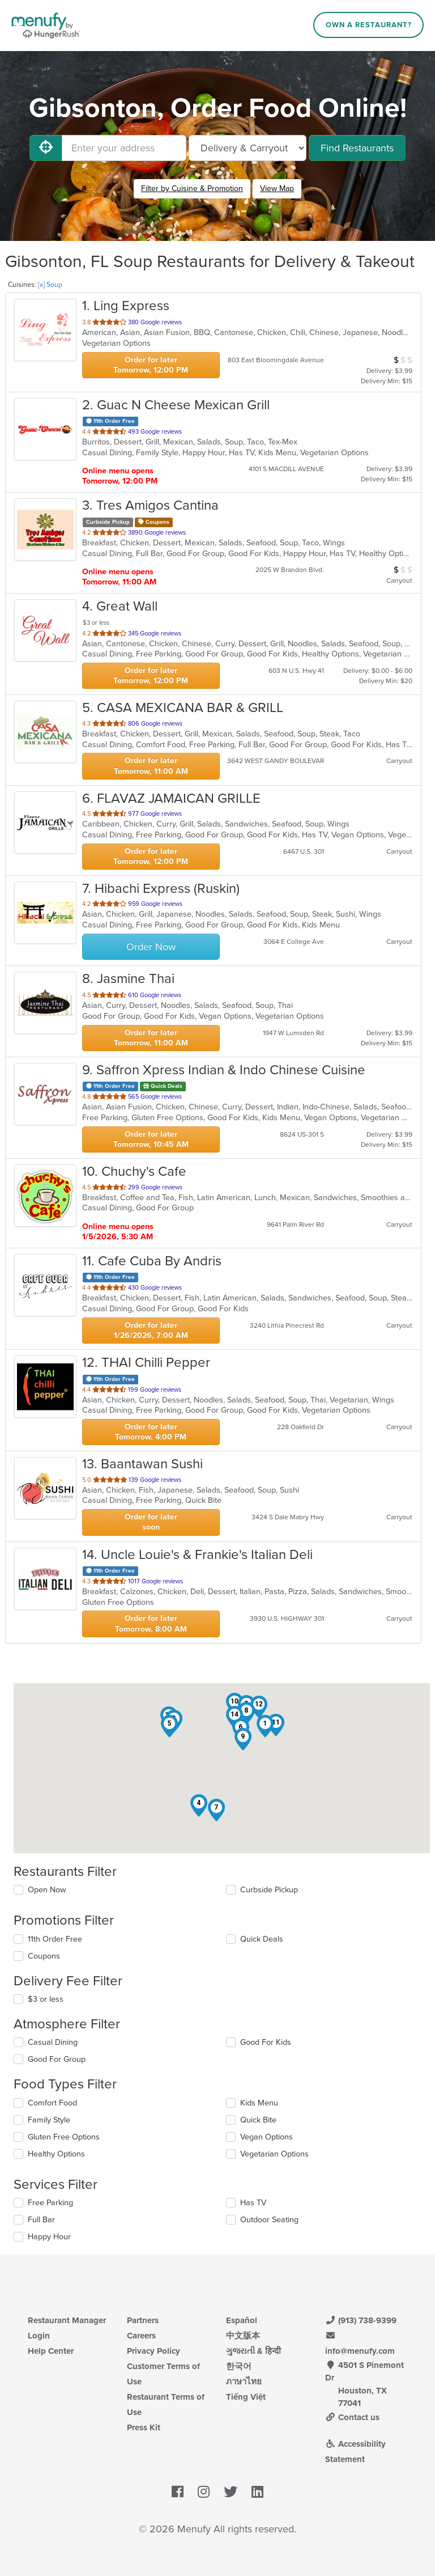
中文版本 (243, 2336)
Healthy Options (56, 2154)
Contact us (352, 2417)
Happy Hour (49, 2237)
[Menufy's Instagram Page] (204, 2492)
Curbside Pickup (269, 1890)
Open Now (47, 1890)
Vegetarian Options (274, 2154)
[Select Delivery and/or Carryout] (247, 148)
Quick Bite (258, 2120)
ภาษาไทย (244, 2381)
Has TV (253, 2203)
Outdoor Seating (269, 2220)
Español (241, 2320)
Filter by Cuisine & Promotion (192, 188)
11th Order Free (55, 1939)
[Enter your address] (124, 148)
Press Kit (143, 2427)
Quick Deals (261, 1939)
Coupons (44, 1956)
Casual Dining (53, 2042)
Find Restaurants (357, 148)
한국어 (238, 2366)
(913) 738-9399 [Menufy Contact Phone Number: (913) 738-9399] (360, 2320)
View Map (277, 188)
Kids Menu (259, 2103)
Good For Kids (265, 2042)
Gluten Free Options (64, 2137)
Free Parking (50, 2203)
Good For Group (57, 2059)
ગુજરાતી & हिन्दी (253, 2351)
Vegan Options (266, 2137)
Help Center (51, 2351)
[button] (265, 1726)
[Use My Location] (45, 148)
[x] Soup (50, 285)
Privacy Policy (153, 2351)
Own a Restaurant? (369, 24)
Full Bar (41, 2220)
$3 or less (45, 1999)
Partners (143, 2320)
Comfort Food (52, 2103)
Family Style (49, 2120)
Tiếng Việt (246, 2397)
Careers (141, 2336)
